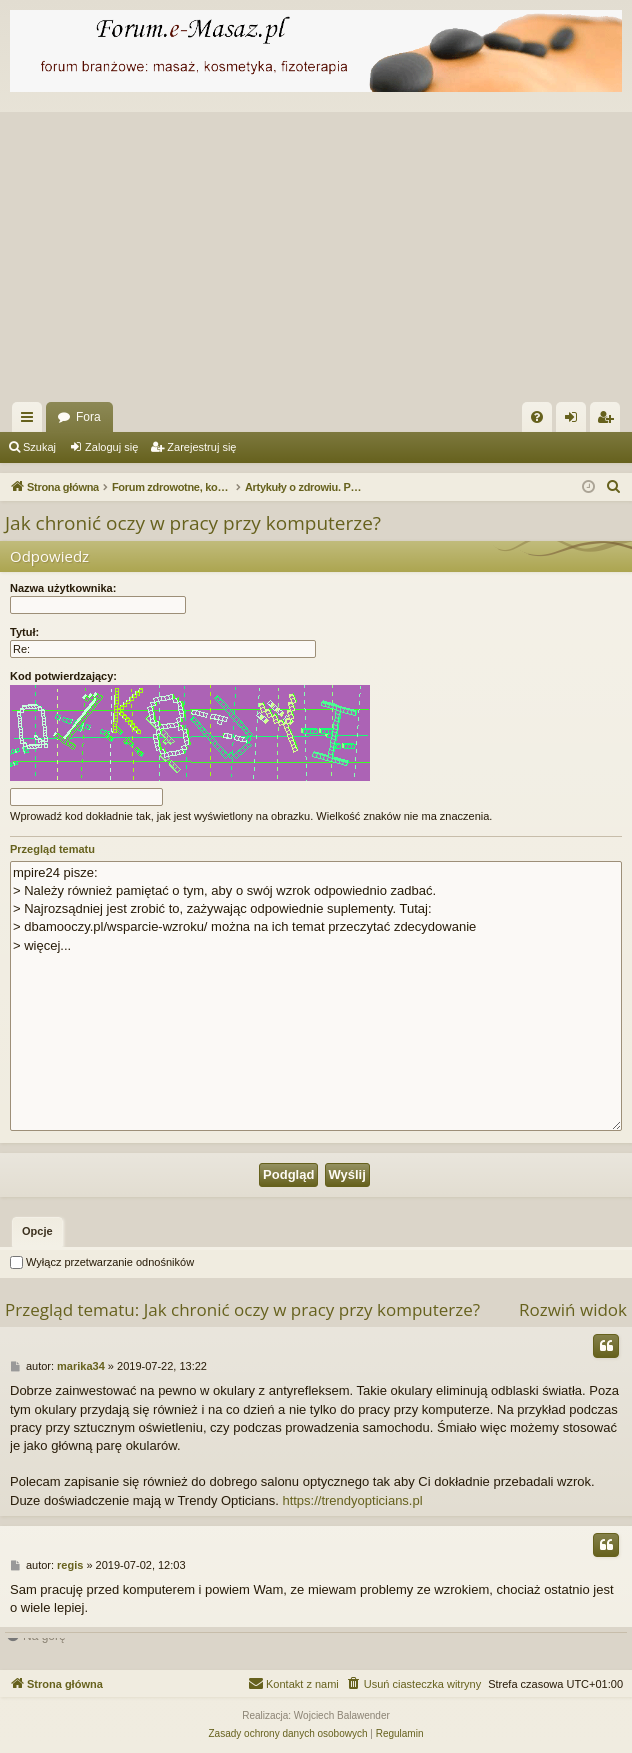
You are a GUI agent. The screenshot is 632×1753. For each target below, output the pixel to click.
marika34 (81, 1366)
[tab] (37, 1232)
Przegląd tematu (52, 849)
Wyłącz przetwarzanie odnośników (102, 1262)
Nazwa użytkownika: (63, 588)
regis (70, 1565)
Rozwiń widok (573, 1309)
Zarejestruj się (201, 447)
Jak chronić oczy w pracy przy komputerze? (193, 523)
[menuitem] (537, 417)
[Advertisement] (316, 252)
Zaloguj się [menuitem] (575, 421)
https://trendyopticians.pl (352, 1500)
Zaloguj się (111, 447)
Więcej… (31, 421)
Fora (88, 417)
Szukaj (39, 447)
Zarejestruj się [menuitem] (609, 421)
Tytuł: (24, 632)
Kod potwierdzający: (63, 676)
